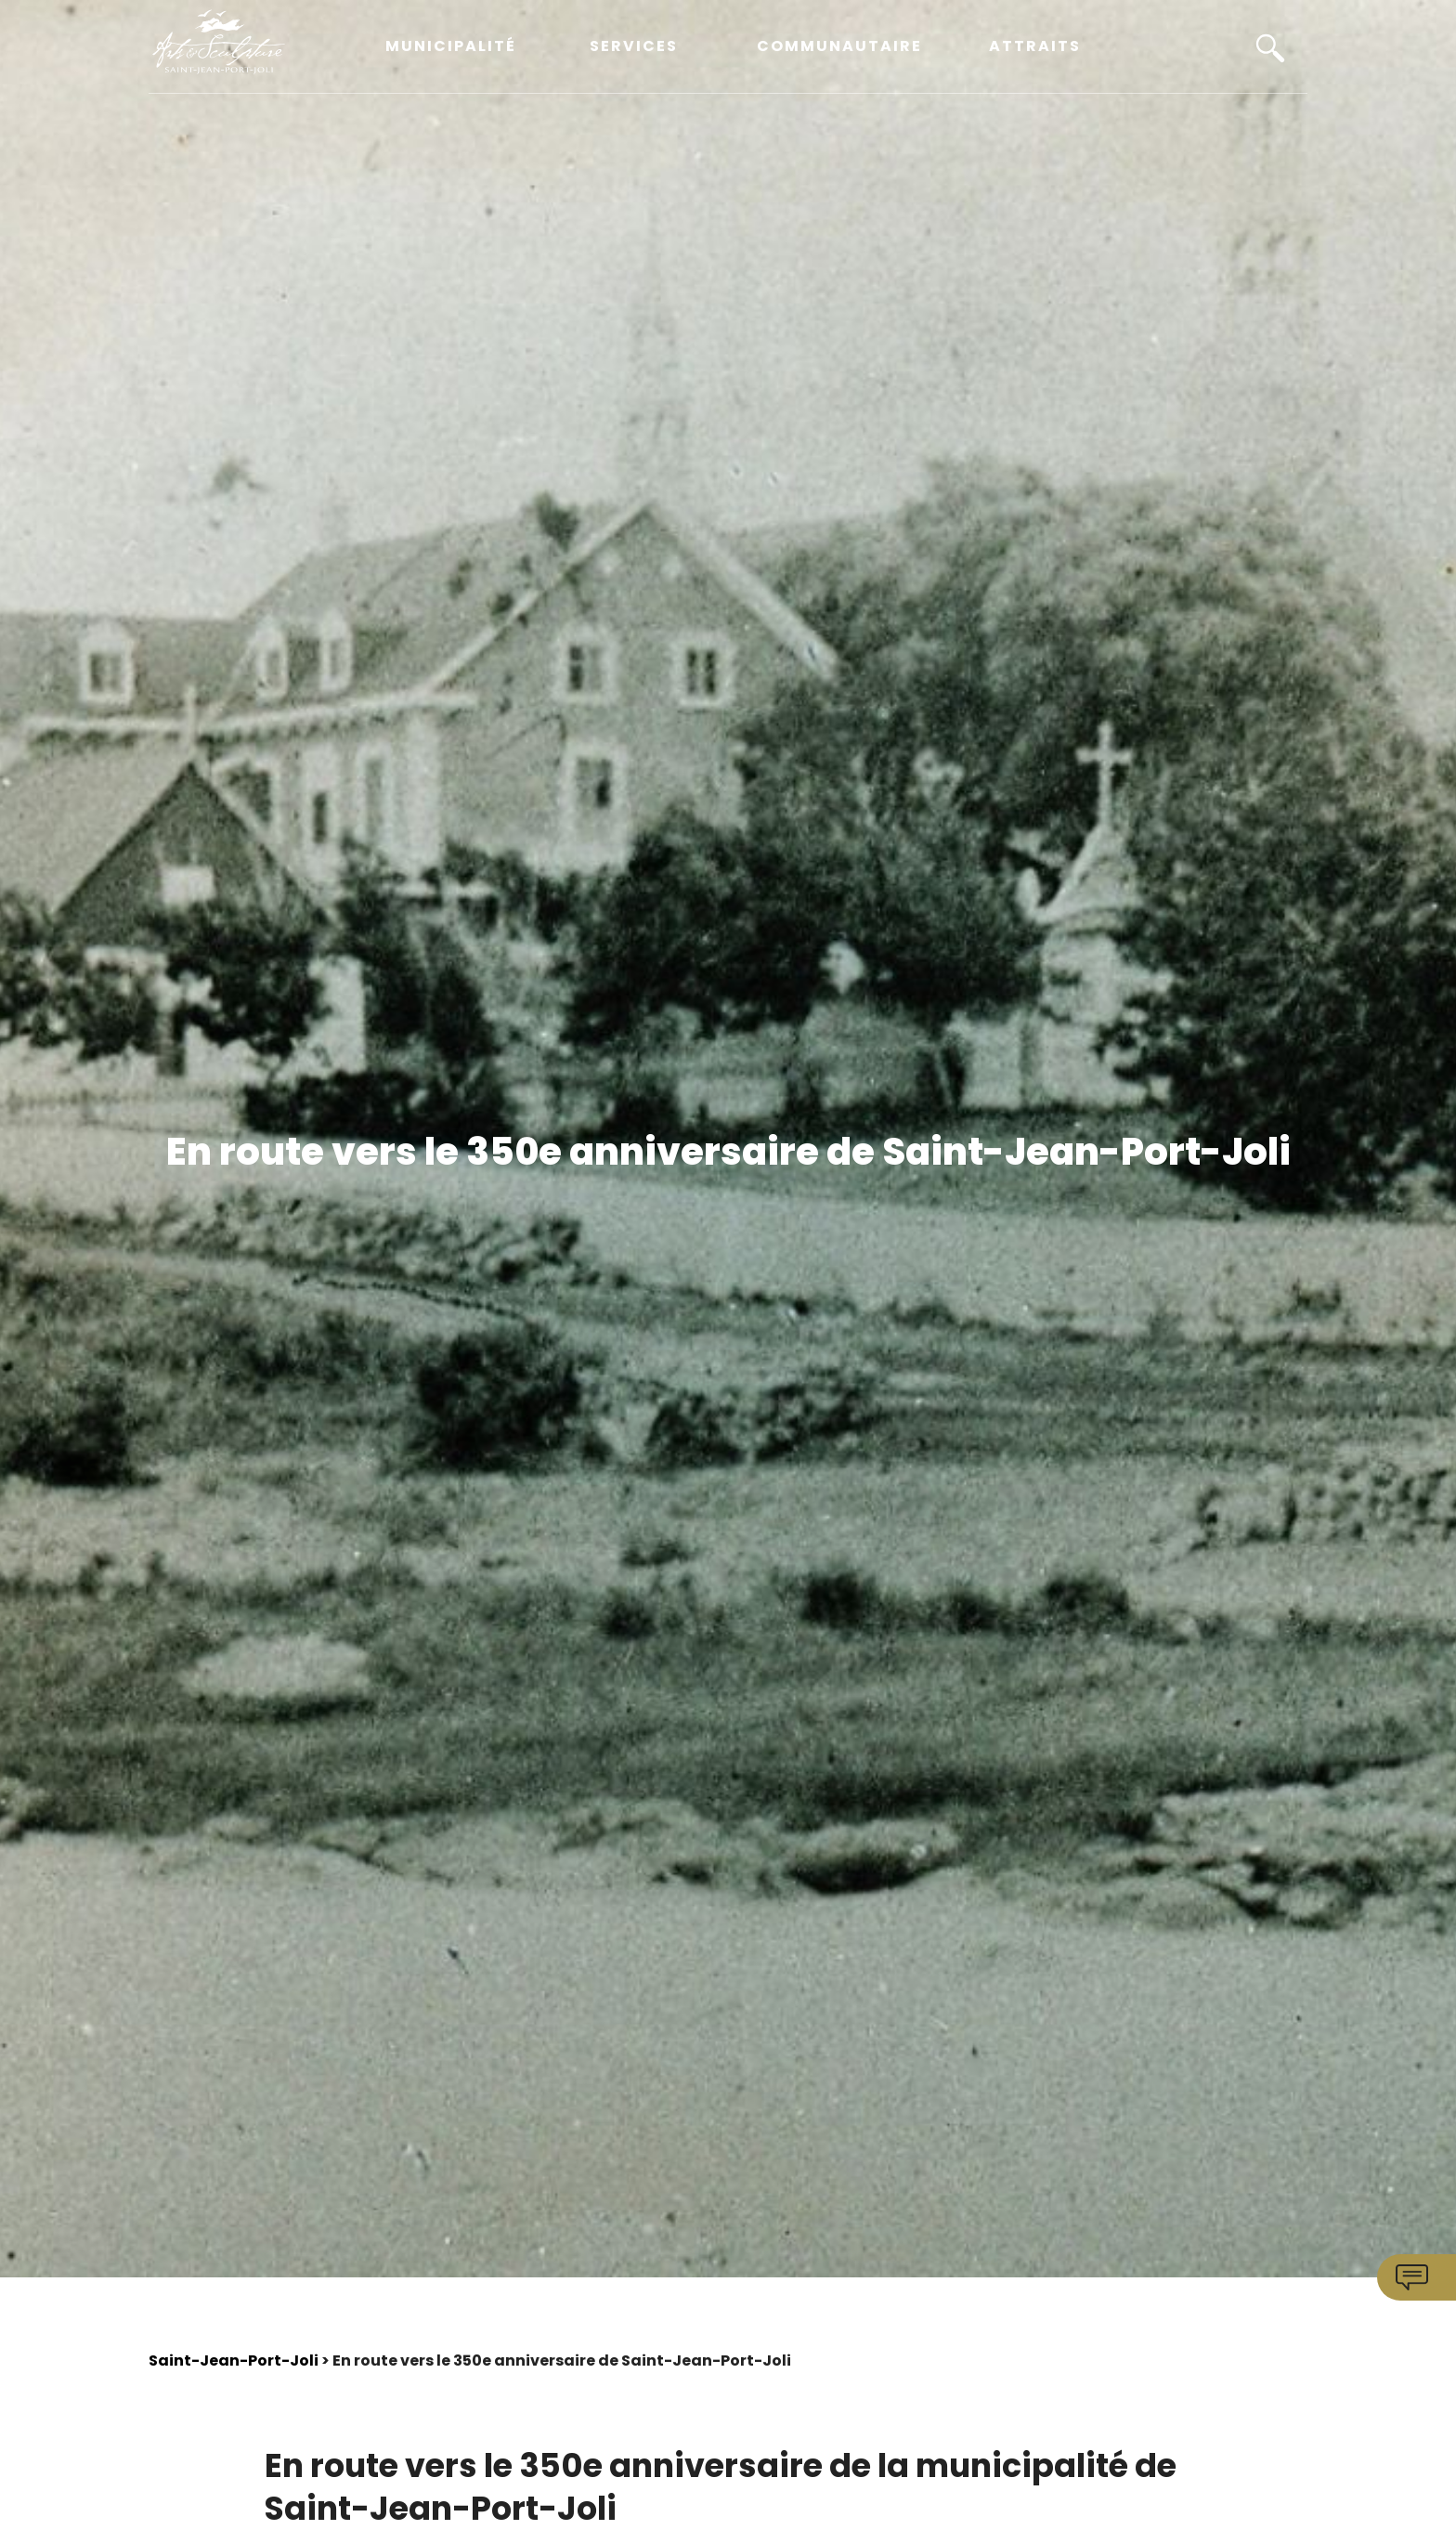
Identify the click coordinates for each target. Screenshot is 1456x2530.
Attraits (1035, 47)
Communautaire (839, 47)
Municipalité (450, 47)
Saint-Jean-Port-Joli (233, 2360)
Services (634, 47)
